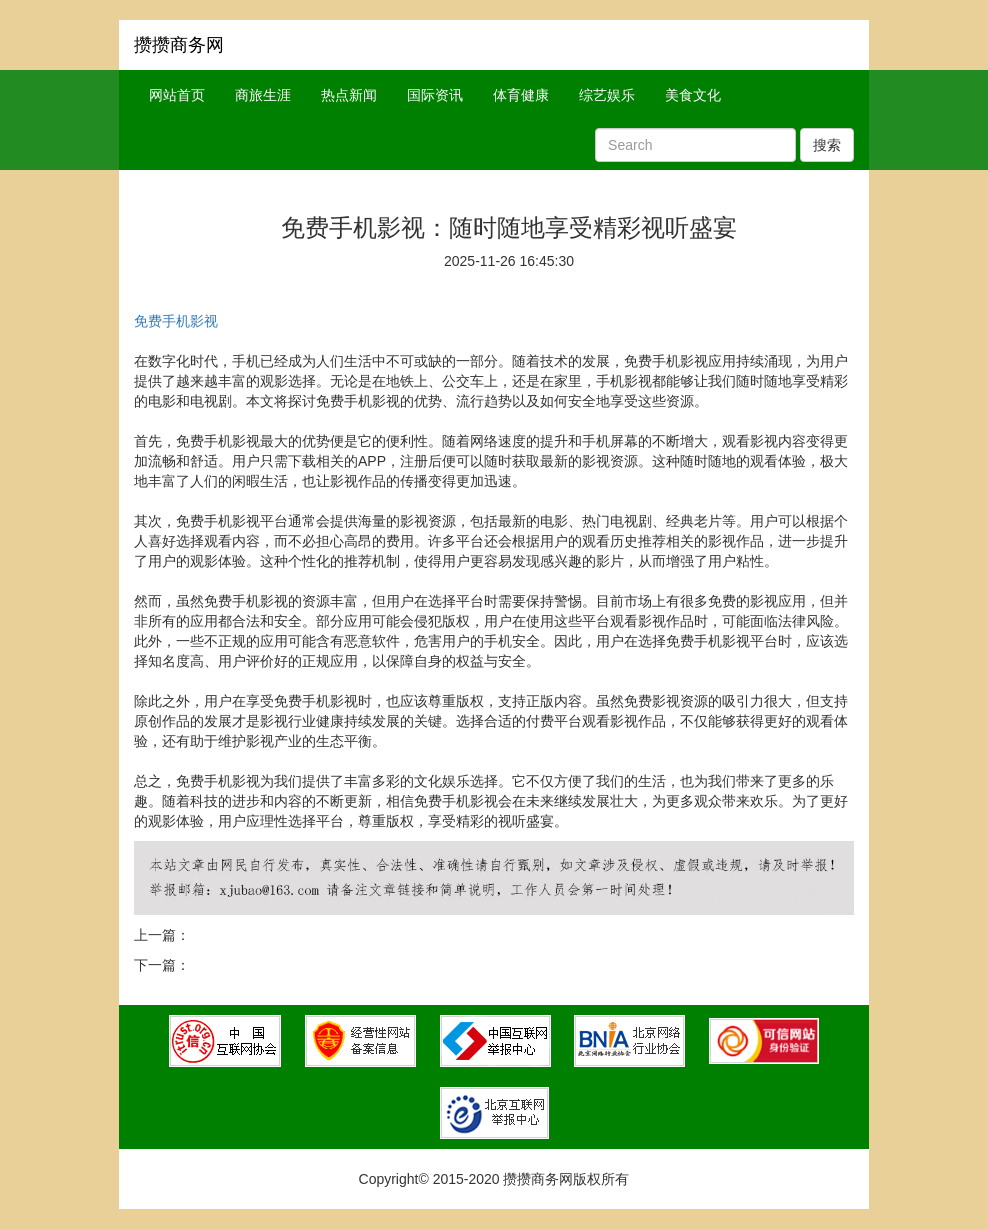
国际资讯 (435, 95)
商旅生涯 (263, 95)
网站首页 (177, 95)
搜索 (827, 145)
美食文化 (693, 95)
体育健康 (521, 95)
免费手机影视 (176, 321)
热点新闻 (349, 95)
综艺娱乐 (607, 95)
